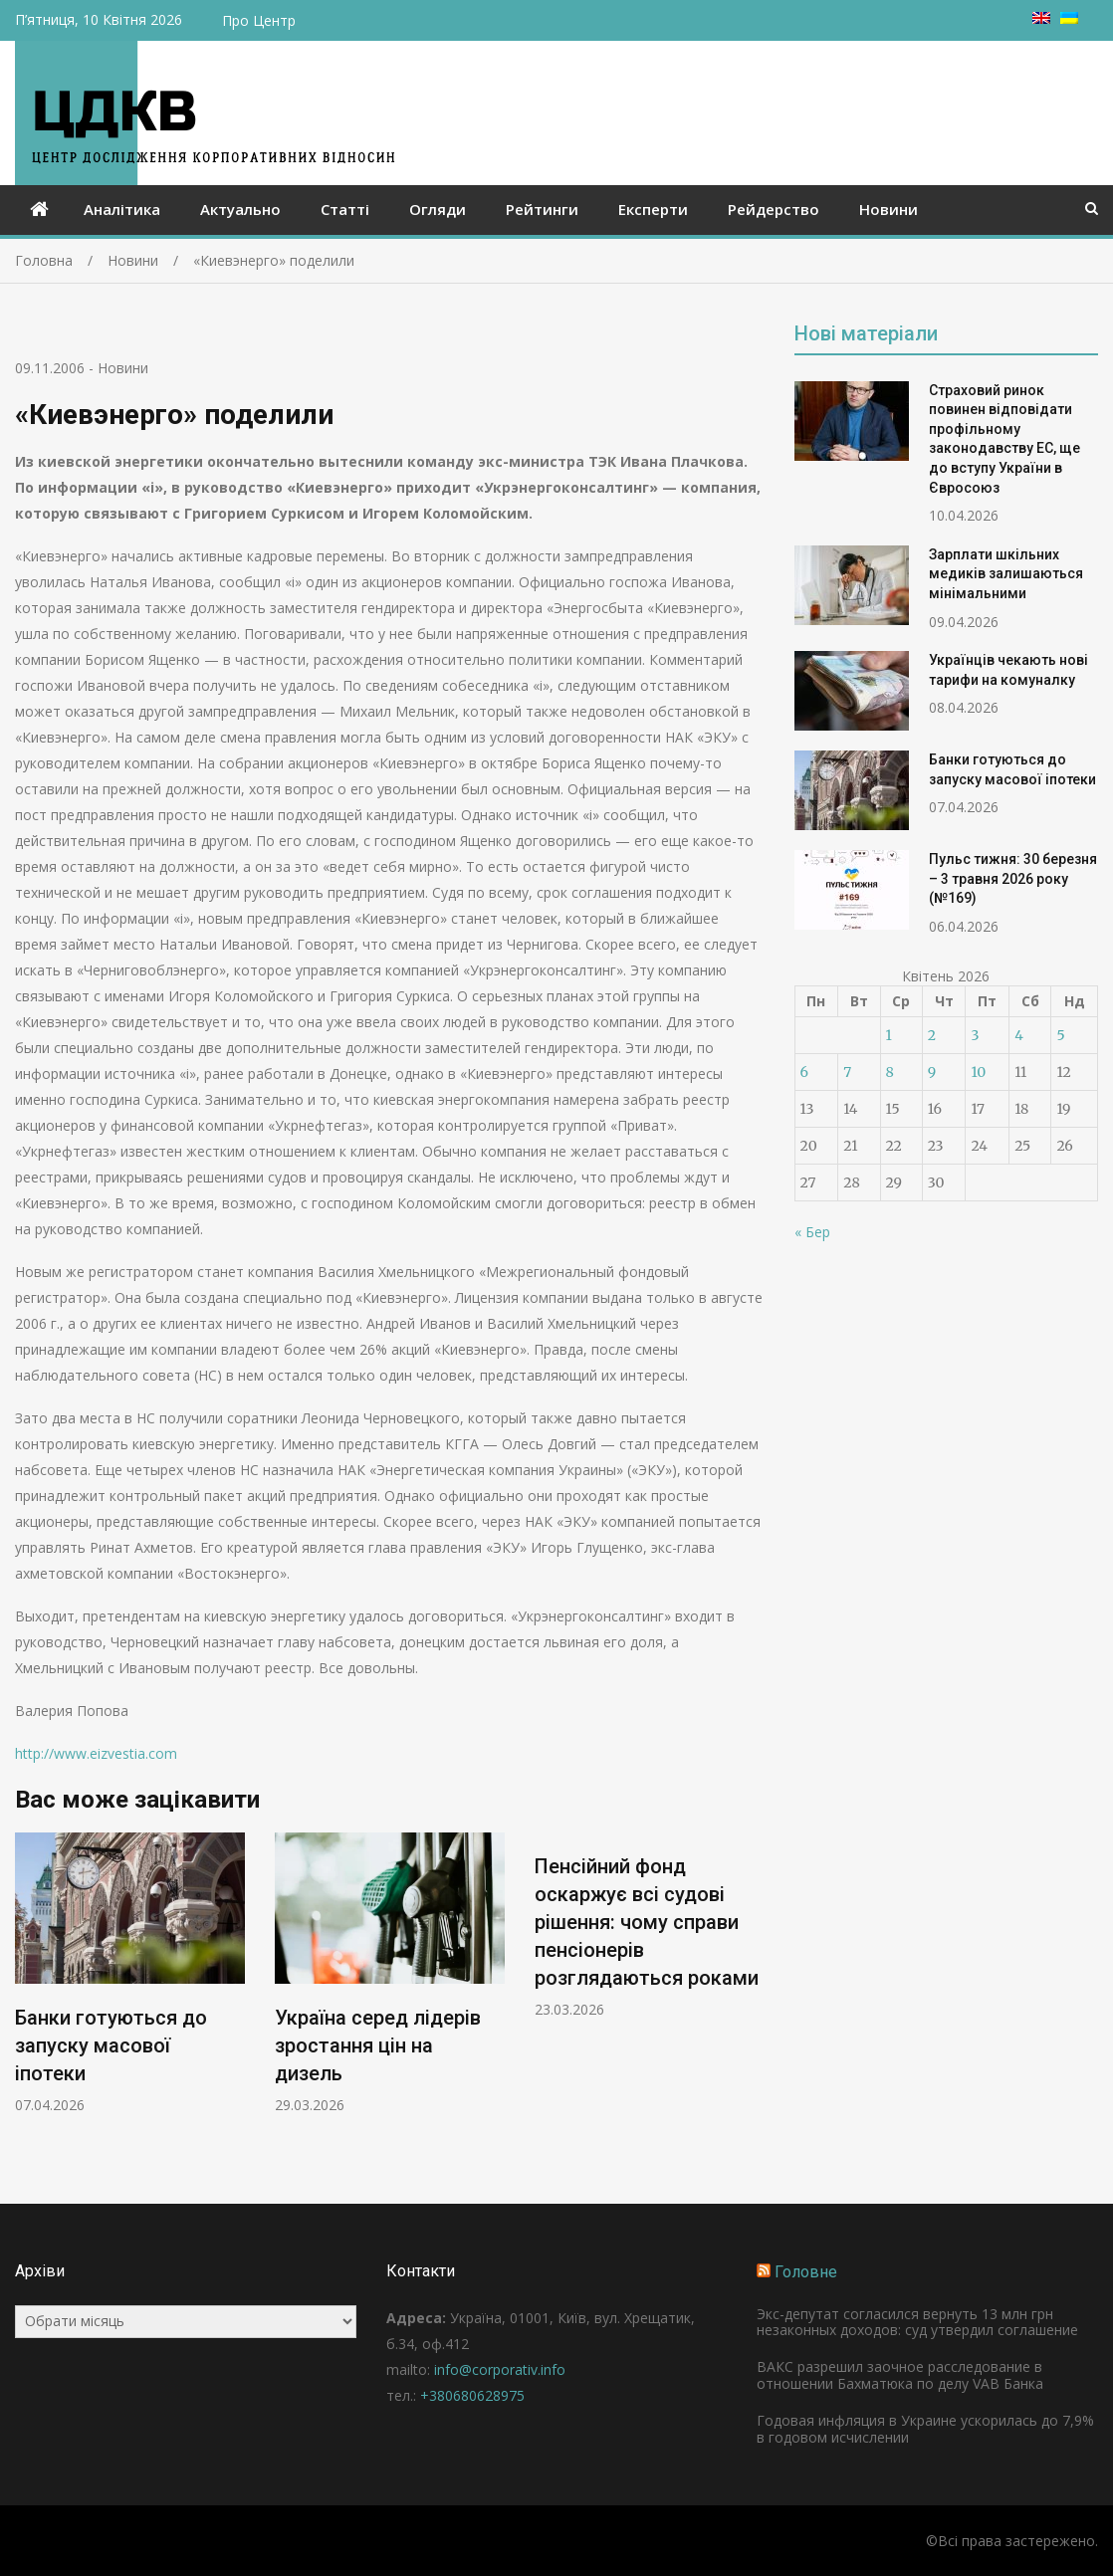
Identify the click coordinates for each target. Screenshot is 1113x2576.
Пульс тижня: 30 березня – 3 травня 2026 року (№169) (1013, 878)
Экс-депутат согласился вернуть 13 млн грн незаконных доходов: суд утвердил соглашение (917, 2322)
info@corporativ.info (499, 2369)
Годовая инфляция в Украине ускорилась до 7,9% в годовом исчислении (925, 2429)
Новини (888, 209)
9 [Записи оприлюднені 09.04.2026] (932, 1072)
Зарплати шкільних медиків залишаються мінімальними (1006, 573)
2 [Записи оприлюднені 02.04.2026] (932, 1035)
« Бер (812, 1231)
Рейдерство (773, 209)
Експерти (653, 209)
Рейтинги (542, 209)
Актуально (240, 209)
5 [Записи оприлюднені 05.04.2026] (1060, 1035)
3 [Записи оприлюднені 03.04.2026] (975, 1035)
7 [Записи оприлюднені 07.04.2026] (847, 1072)
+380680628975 (472, 2395)
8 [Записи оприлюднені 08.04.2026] (890, 1072)
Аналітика (122, 209)
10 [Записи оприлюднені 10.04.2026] (978, 1072)
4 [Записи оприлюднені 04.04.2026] (1018, 1035)
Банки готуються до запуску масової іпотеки (111, 2045)
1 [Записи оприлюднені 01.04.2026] (889, 1035)
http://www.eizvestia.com (96, 1753)
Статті (345, 209)
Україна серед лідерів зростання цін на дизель (378, 2045)
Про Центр (259, 20)
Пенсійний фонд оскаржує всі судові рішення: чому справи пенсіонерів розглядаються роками (647, 1922)
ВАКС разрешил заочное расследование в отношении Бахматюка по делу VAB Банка (900, 2375)
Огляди (437, 209)
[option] (130, 1973)
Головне (806, 2271)
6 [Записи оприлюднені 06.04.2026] (804, 1072)
